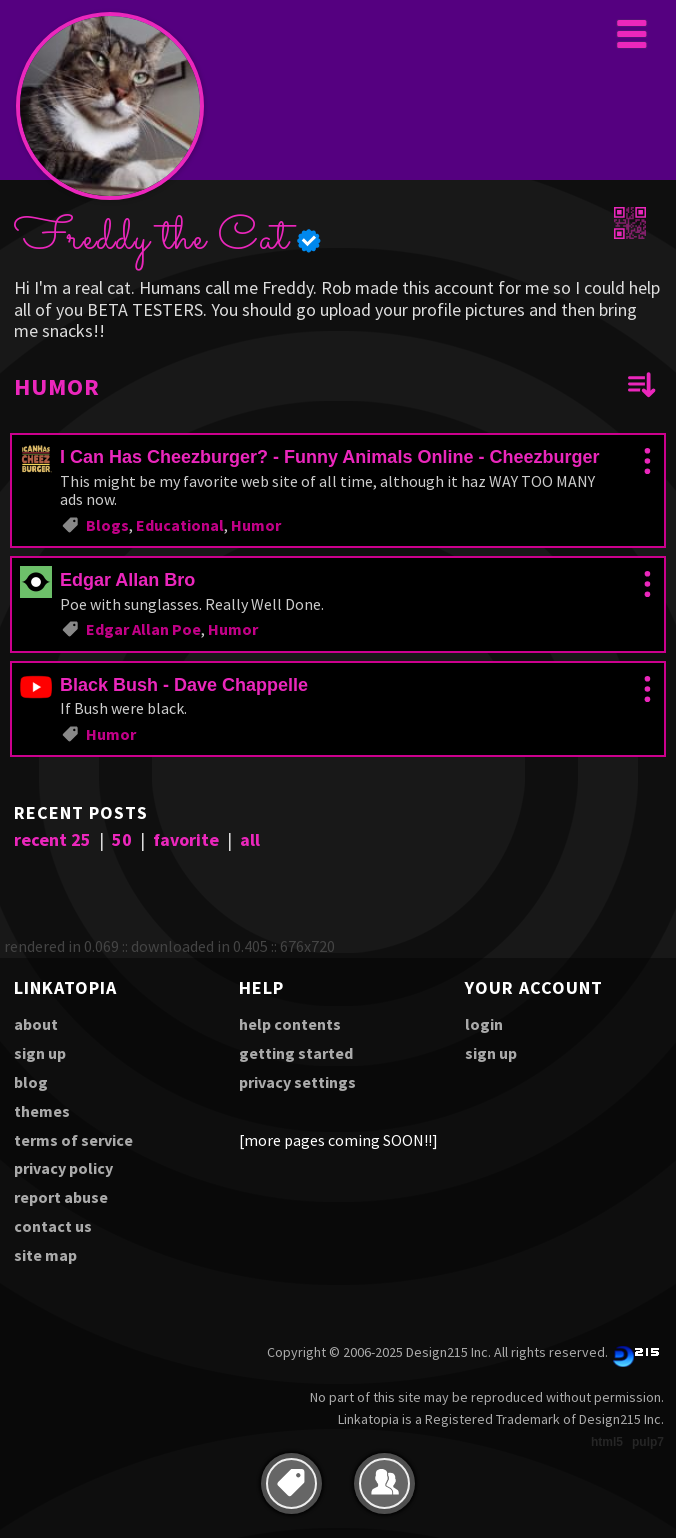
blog (31, 1082)
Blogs (107, 525)
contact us (53, 1226)
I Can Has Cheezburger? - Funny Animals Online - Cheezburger (329, 457)
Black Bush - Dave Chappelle (184, 685)
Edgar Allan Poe (143, 629)
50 (122, 839)
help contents (290, 1024)
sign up (40, 1053)
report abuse (61, 1197)
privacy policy (63, 1168)
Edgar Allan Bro (127, 580)
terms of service (73, 1140)
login (484, 1024)
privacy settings (297, 1082)
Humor (256, 525)
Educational (180, 525)
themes (42, 1111)
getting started (296, 1053)
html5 (607, 1442)
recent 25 (52, 839)
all (250, 839)
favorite (186, 839)
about (36, 1024)
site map (45, 1255)
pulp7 (648, 1442)
